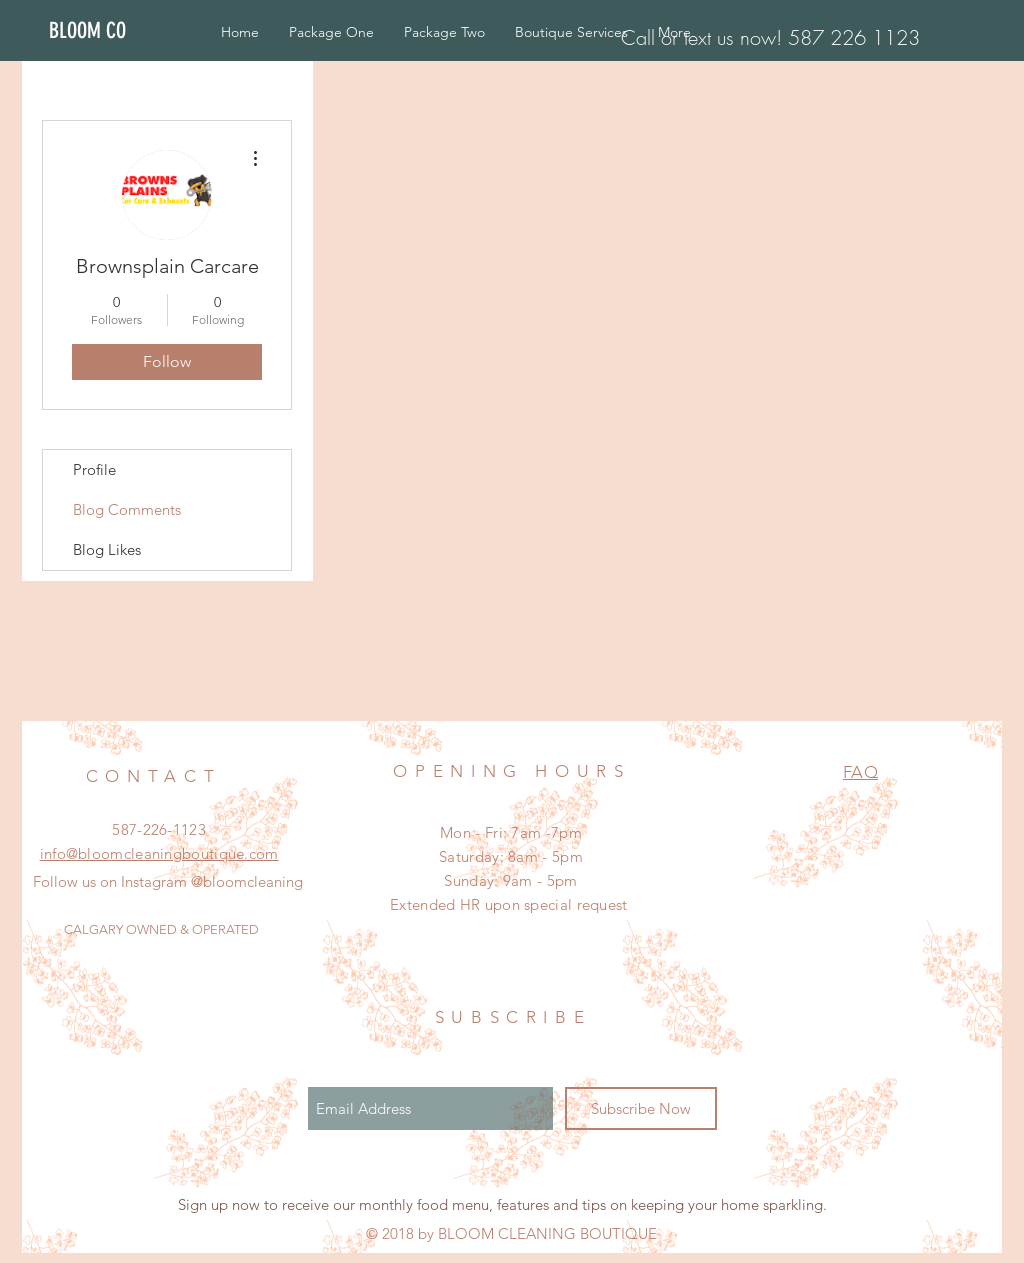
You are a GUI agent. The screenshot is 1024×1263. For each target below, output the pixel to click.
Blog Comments (127, 509)
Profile (94, 469)
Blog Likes (107, 549)
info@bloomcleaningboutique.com (159, 853)
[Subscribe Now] (641, 1108)
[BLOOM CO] (108, 31)
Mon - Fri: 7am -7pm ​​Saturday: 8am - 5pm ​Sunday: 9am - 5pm (511, 856)
